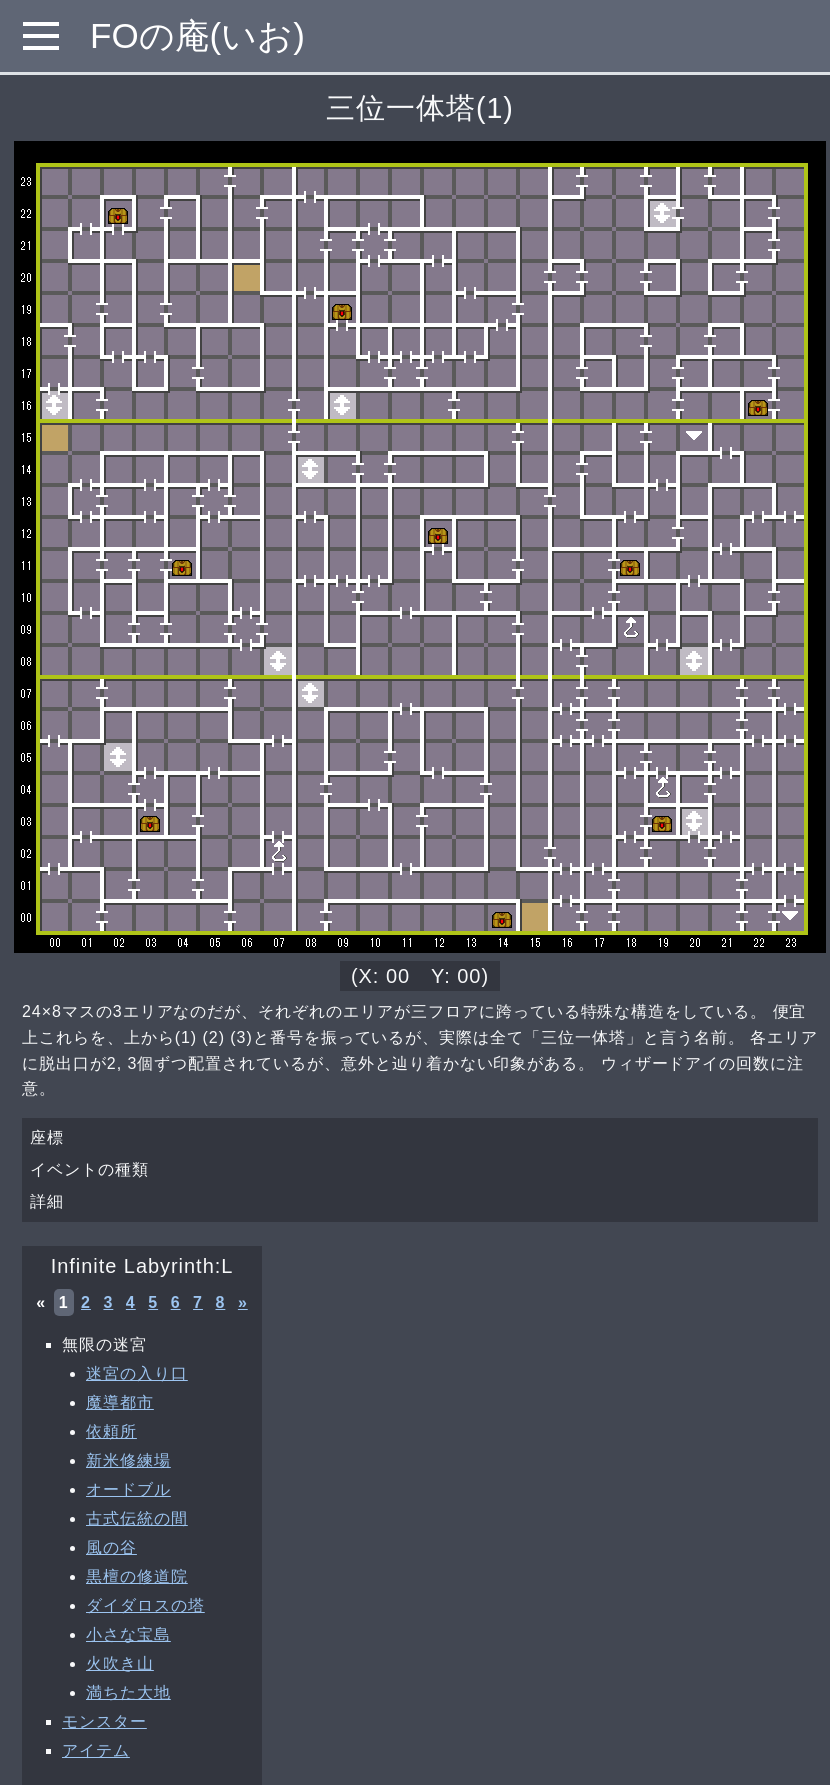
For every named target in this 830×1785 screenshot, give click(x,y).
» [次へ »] (243, 1302)
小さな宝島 (128, 1634)
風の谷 (111, 1547)
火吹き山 (120, 1663)
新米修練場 (128, 1460)
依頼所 (111, 1431)
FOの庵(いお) (197, 35)
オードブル (128, 1489)
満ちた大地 (128, 1692)
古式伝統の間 (137, 1518)
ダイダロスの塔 (145, 1605)
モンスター (104, 1721)
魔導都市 (120, 1402)
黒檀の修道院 (137, 1576)
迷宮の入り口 (137, 1373)
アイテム (96, 1750)
